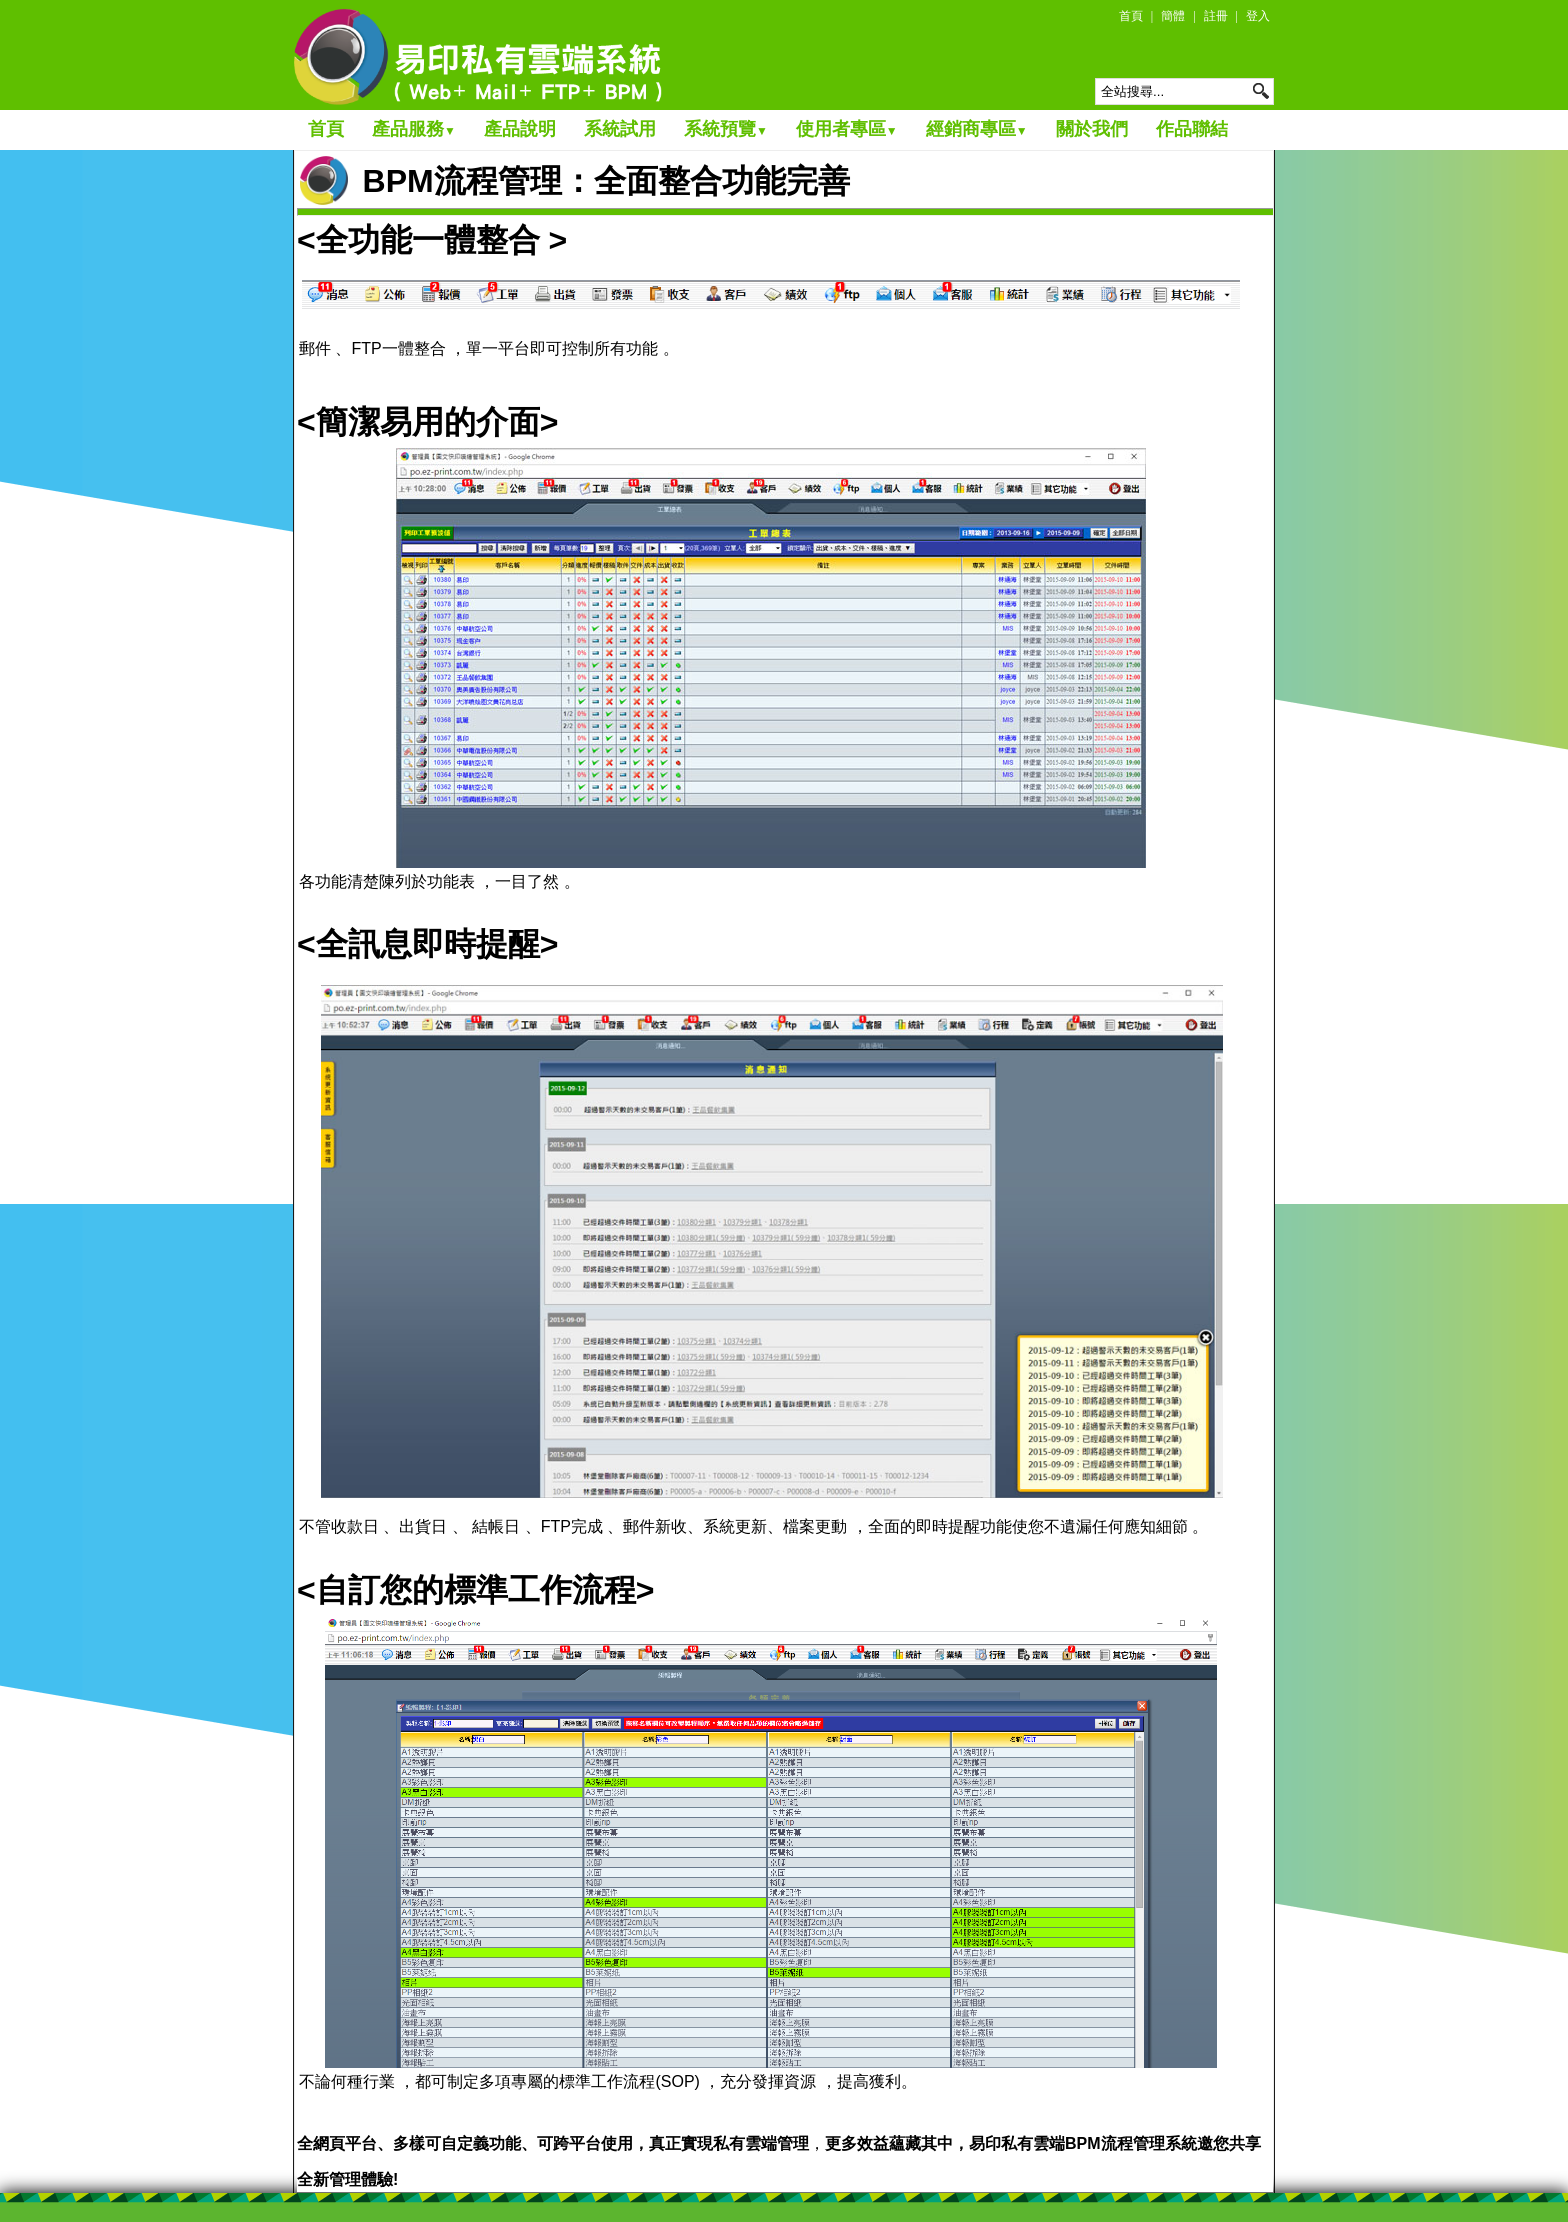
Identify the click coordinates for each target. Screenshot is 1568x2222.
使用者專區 (847, 129)
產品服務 (414, 129)
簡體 (1173, 16)
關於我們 (1092, 129)
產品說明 (520, 129)
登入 (1258, 16)
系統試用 (620, 129)
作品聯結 (1192, 129)
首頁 (1131, 16)
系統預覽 (726, 129)
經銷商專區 (977, 129)
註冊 (1216, 16)
